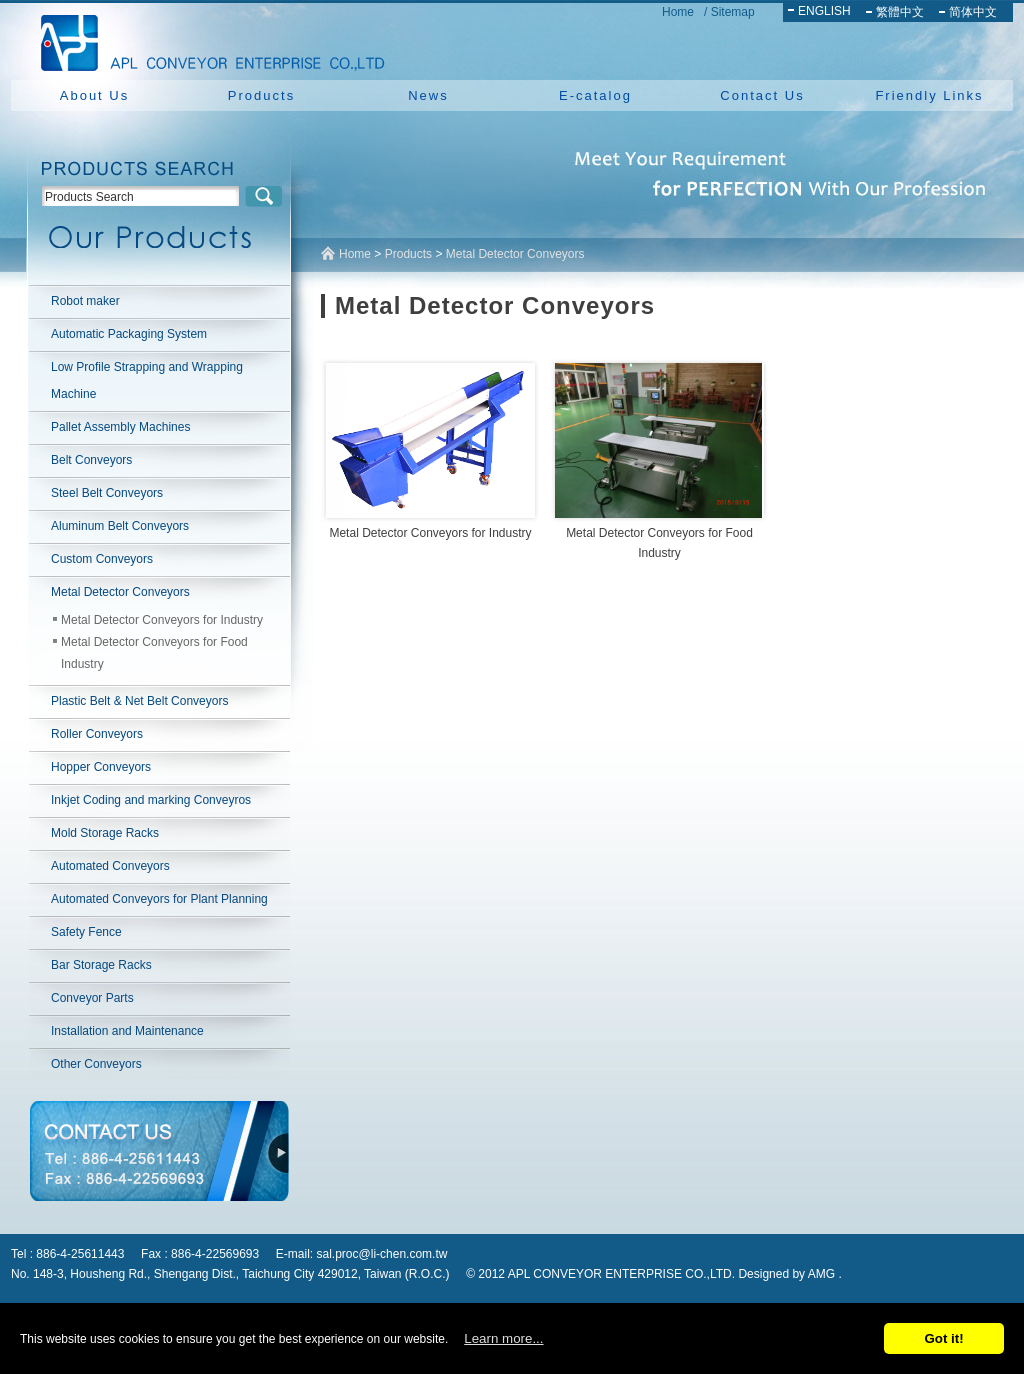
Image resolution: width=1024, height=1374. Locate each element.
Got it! (943, 1338)
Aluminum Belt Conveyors (120, 526)
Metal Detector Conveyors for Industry (162, 620)
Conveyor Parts (92, 998)
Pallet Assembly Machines (120, 427)
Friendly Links (929, 95)
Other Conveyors (96, 1064)
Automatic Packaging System (129, 334)
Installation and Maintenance (127, 1031)
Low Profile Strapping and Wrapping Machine (147, 380)
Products (261, 95)
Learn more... (503, 1338)
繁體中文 (900, 12)
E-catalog (595, 95)
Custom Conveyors (102, 559)
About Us (94, 95)
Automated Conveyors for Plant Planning (159, 899)
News (428, 95)
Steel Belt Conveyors (107, 493)
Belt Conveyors (91, 460)
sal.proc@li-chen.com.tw (382, 1254)
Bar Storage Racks (101, 965)
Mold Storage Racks (105, 833)
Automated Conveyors (110, 866)
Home (678, 12)
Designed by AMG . (789, 1274)
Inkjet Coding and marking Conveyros (151, 800)
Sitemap (733, 12)
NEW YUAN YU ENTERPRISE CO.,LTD (207, 40)
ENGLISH (824, 11)
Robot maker (85, 301)
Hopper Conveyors (101, 767)
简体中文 (973, 12)
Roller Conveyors (97, 734)
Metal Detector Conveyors (120, 592)
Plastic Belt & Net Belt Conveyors (139, 701)
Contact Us (762, 95)
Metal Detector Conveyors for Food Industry (154, 653)
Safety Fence (86, 932)
